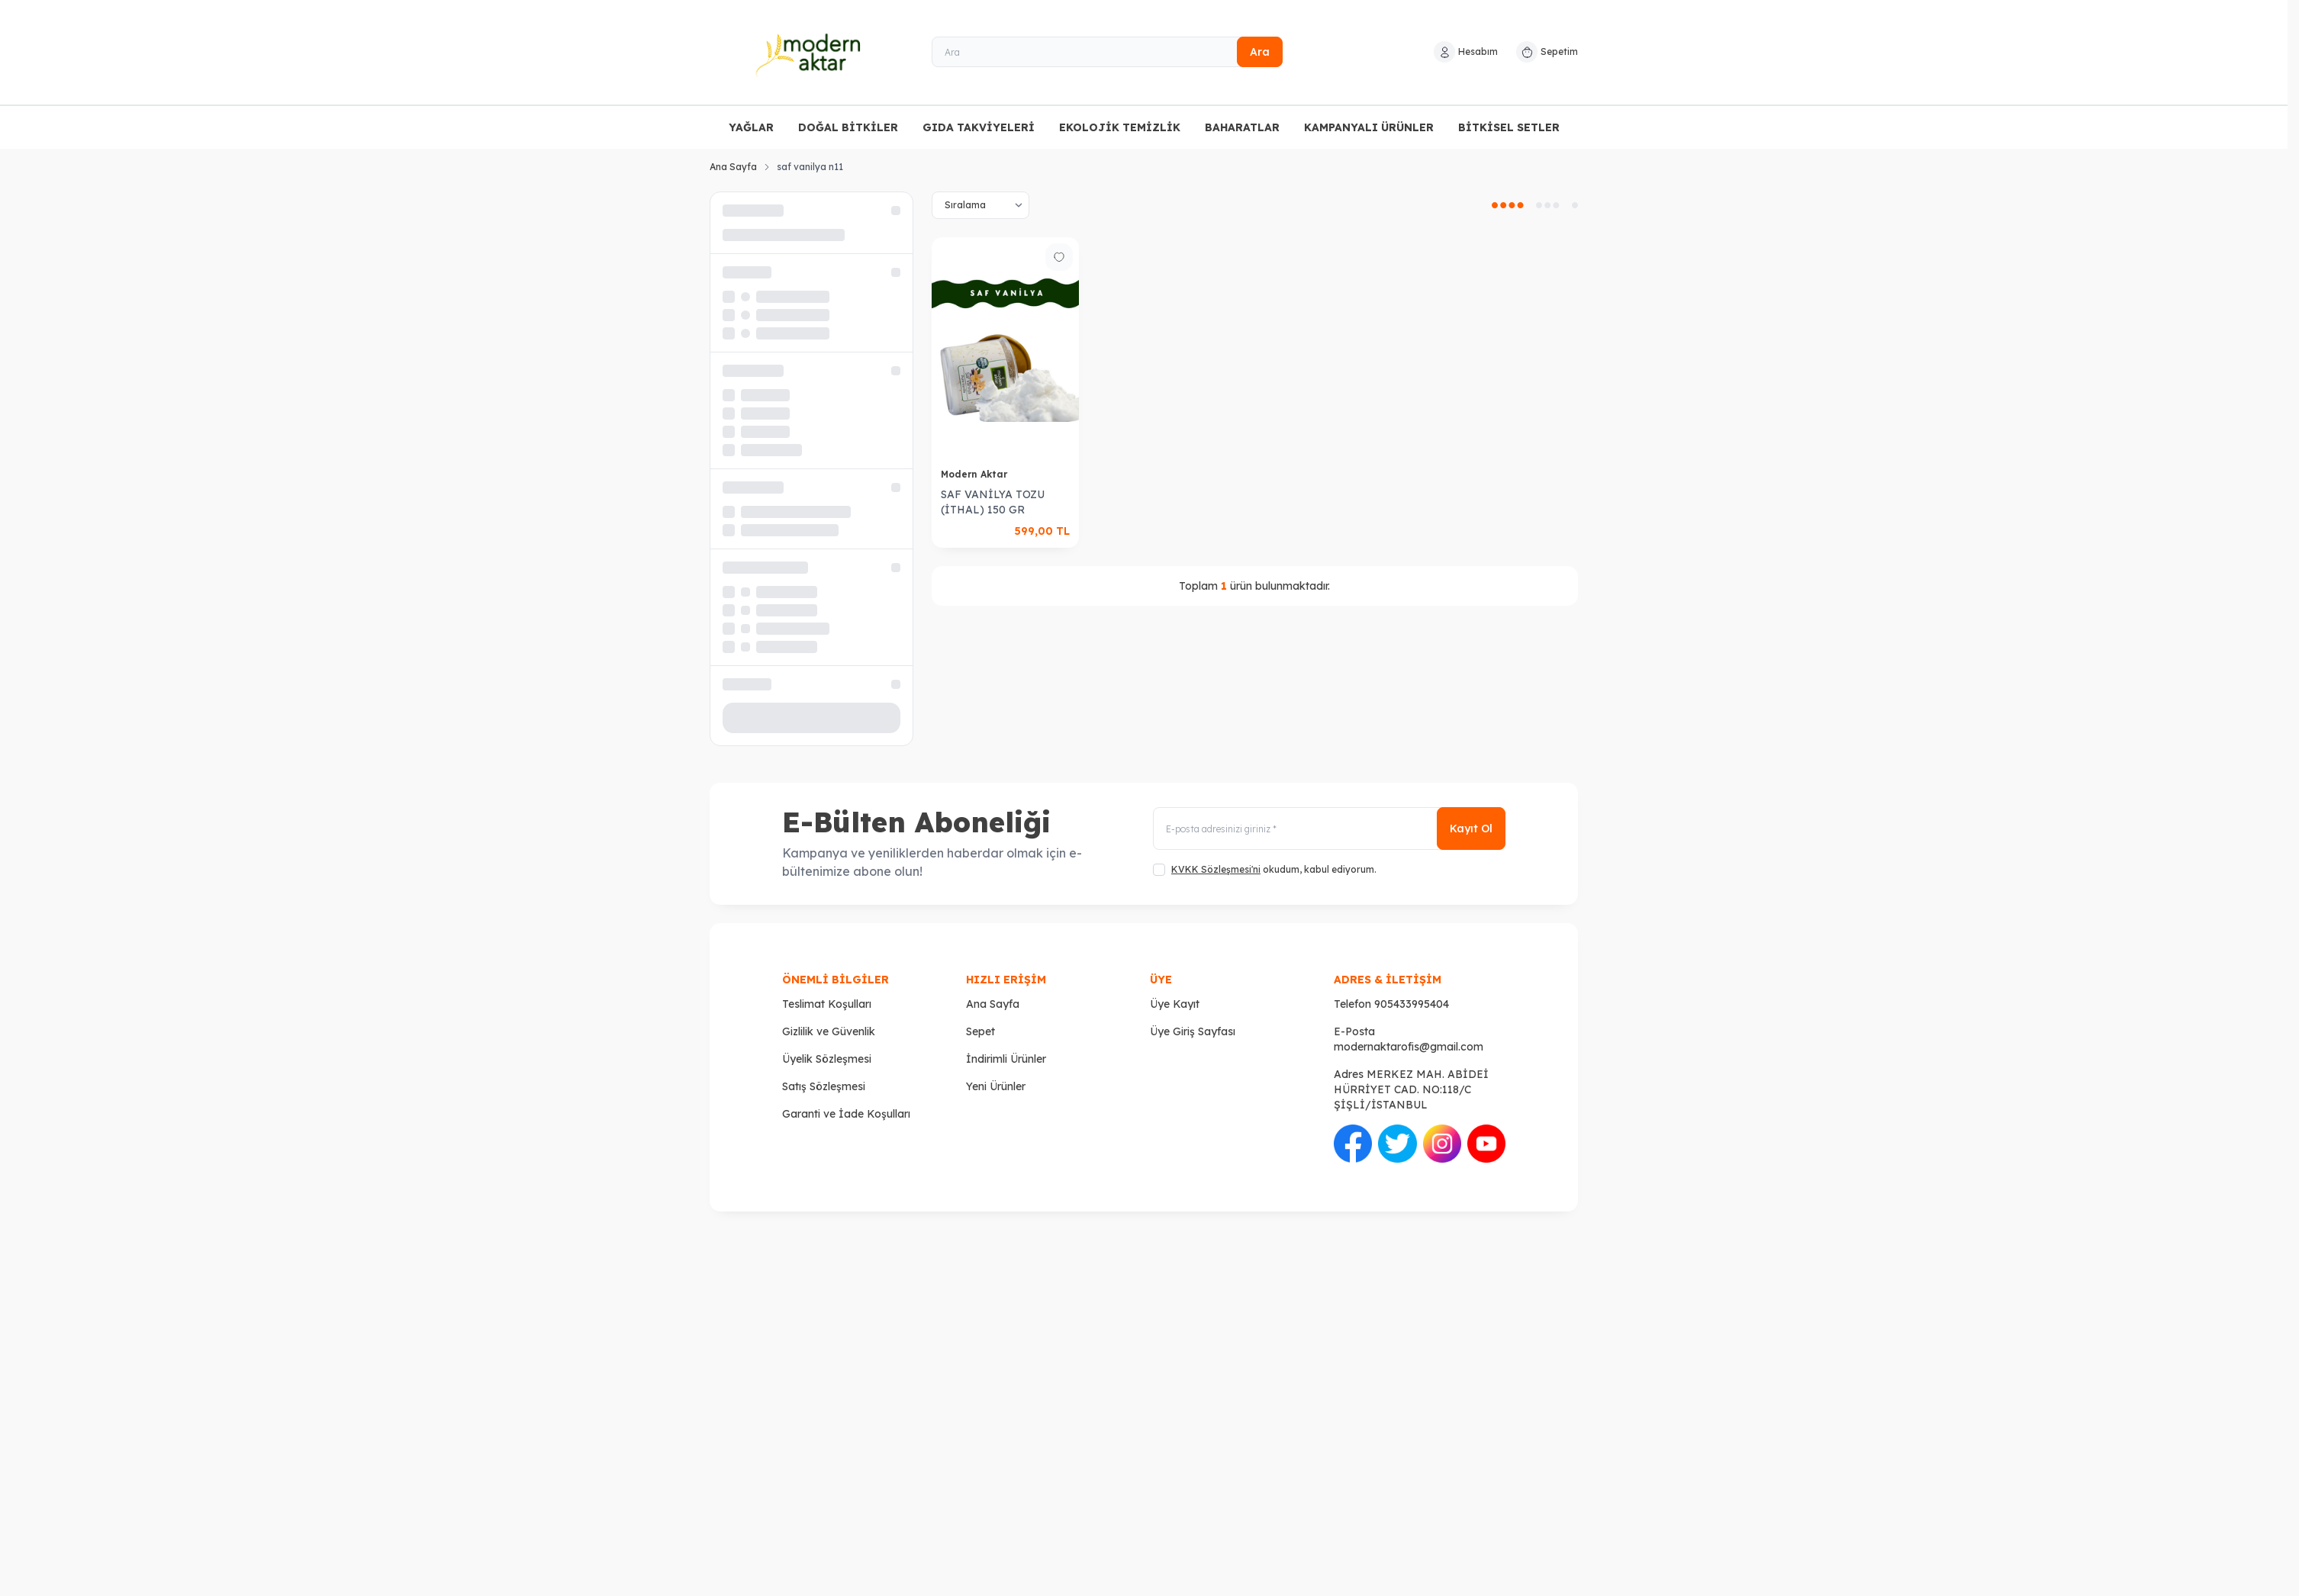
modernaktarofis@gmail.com (1408, 1047)
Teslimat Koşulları (826, 1004)
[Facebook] (1353, 1144)
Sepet (980, 1031)
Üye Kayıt (1174, 1004)
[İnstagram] (1442, 1144)
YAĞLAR (751, 127)
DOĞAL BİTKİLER (848, 127)
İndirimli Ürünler (1006, 1059)
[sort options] (980, 205)
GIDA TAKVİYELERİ (978, 127)
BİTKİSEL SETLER (1509, 127)
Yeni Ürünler (996, 1086)
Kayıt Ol (1471, 828)
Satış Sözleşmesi (823, 1086)
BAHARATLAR (1242, 127)
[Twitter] (1397, 1144)
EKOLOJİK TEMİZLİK (1119, 127)
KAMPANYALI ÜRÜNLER (1369, 127)
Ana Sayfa (733, 166)
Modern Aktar (975, 474)
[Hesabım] (1466, 52)
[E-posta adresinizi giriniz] (1329, 828)
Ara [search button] (1260, 52)
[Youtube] (1486, 1144)
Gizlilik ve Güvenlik (828, 1031)
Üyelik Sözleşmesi (826, 1059)
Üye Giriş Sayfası (1192, 1031)
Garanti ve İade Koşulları (846, 1114)
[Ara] (1107, 52)
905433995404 (1411, 1004)
